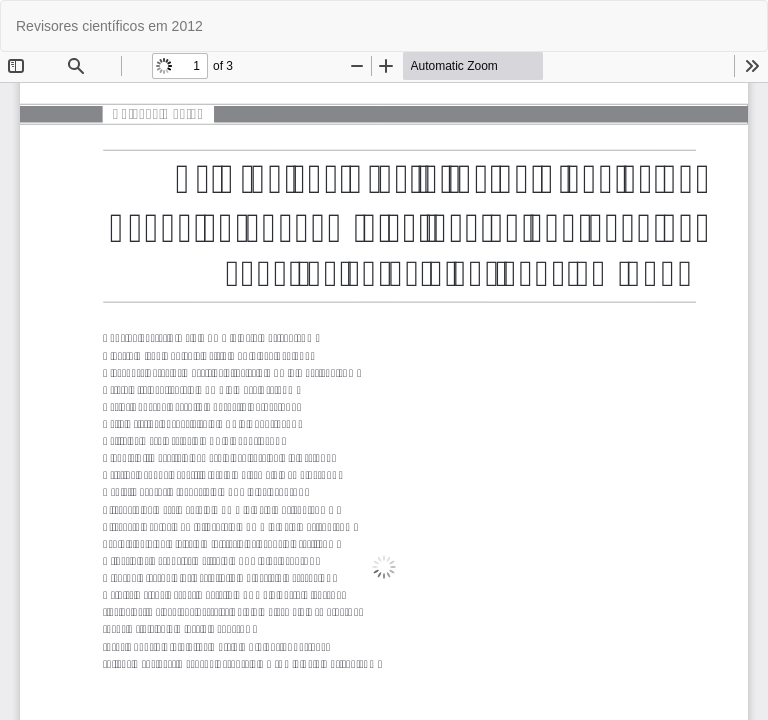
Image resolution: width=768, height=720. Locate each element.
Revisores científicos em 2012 (109, 26)
